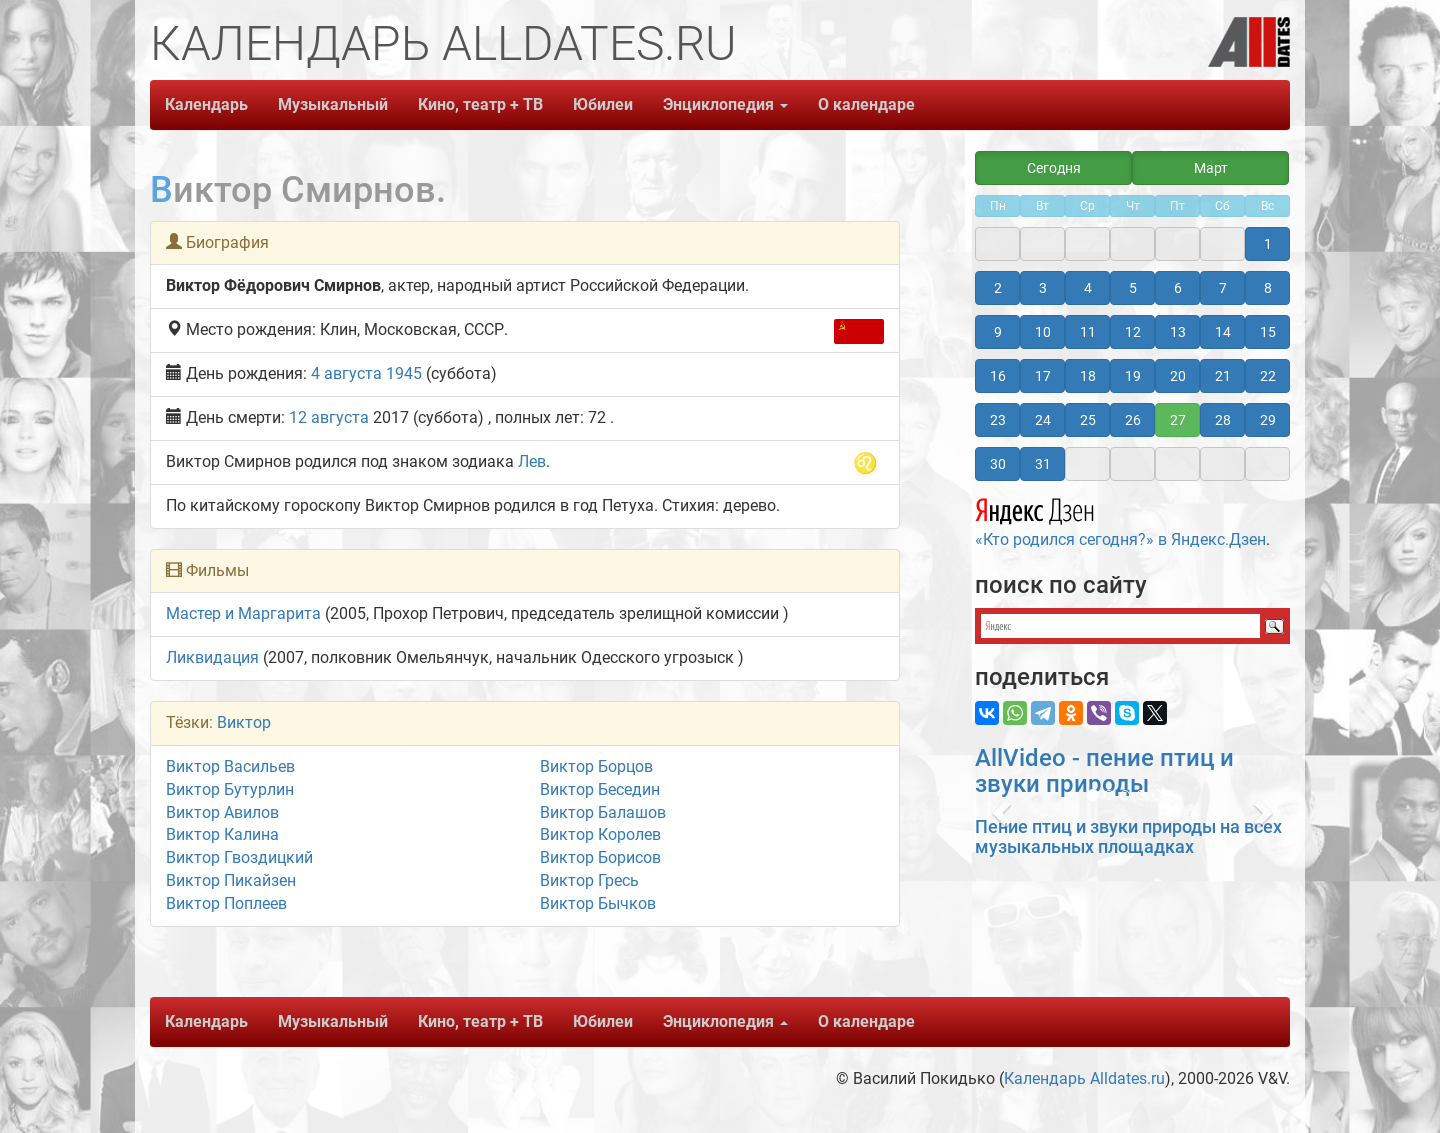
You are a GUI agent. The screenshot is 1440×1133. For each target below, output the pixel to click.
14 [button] (1223, 332)
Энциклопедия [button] (725, 104)
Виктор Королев (600, 834)
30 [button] (998, 464)
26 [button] (1133, 420)
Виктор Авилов (222, 812)
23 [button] (998, 420)
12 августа (329, 417)
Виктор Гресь (589, 880)
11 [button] (1088, 332)
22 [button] (1268, 376)
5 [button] (1133, 288)
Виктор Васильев (230, 766)
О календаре (866, 104)
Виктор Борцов (596, 766)
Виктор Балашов (603, 812)
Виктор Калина (222, 834)
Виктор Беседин (600, 789)
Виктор (244, 722)
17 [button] (1043, 376)
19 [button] (1133, 376)
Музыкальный (333, 104)
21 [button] (1223, 376)
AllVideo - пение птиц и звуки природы (1104, 771)
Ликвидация (212, 657)
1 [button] (1268, 244)
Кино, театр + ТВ (480, 104)
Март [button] (1211, 168)
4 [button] (1088, 288)
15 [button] (1268, 332)
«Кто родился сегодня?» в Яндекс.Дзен (1120, 520)
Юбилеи (603, 104)
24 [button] (1043, 420)
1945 (404, 373)
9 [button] (998, 332)
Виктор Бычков (598, 903)
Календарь (206, 104)
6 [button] (1178, 288)
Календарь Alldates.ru (1084, 1078)
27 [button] (1178, 420)
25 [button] (1088, 420)
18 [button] (1088, 376)
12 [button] (1133, 332)
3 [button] (1043, 288)
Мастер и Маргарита (243, 613)
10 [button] (1043, 332)
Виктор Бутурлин (230, 789)
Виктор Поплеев (226, 903)
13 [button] (1178, 332)
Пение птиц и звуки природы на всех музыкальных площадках (1128, 836)
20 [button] (1178, 376)
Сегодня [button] (1054, 168)
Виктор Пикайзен (231, 880)
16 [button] (998, 376)
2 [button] (998, 288)
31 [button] (1043, 464)
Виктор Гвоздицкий (239, 857)
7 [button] (1223, 288)
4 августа (346, 373)
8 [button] (1268, 288)
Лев (532, 461)
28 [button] (1223, 420)
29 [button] (1268, 420)
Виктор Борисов (600, 857)
